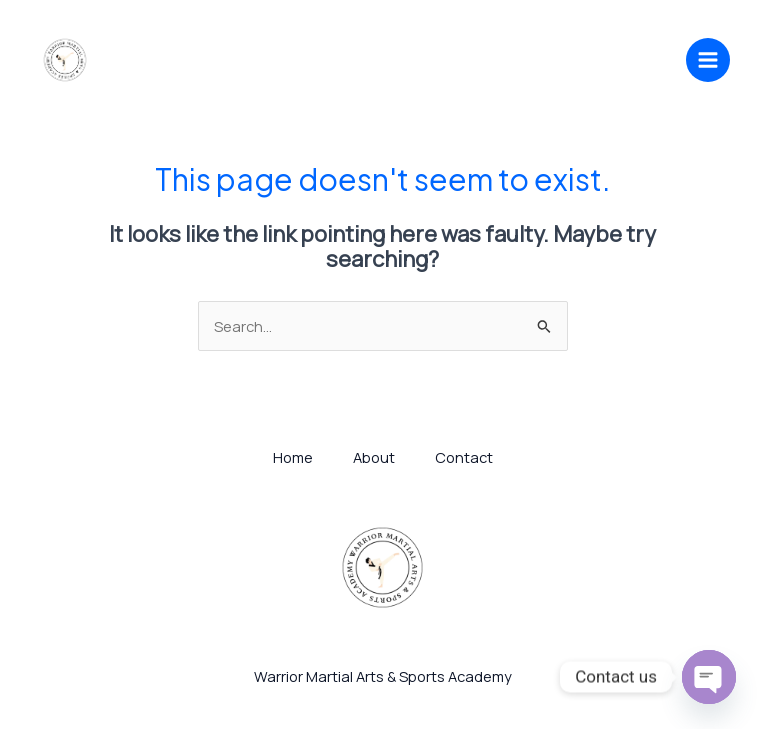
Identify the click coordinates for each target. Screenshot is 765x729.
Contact (464, 457)
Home (293, 457)
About (374, 457)
